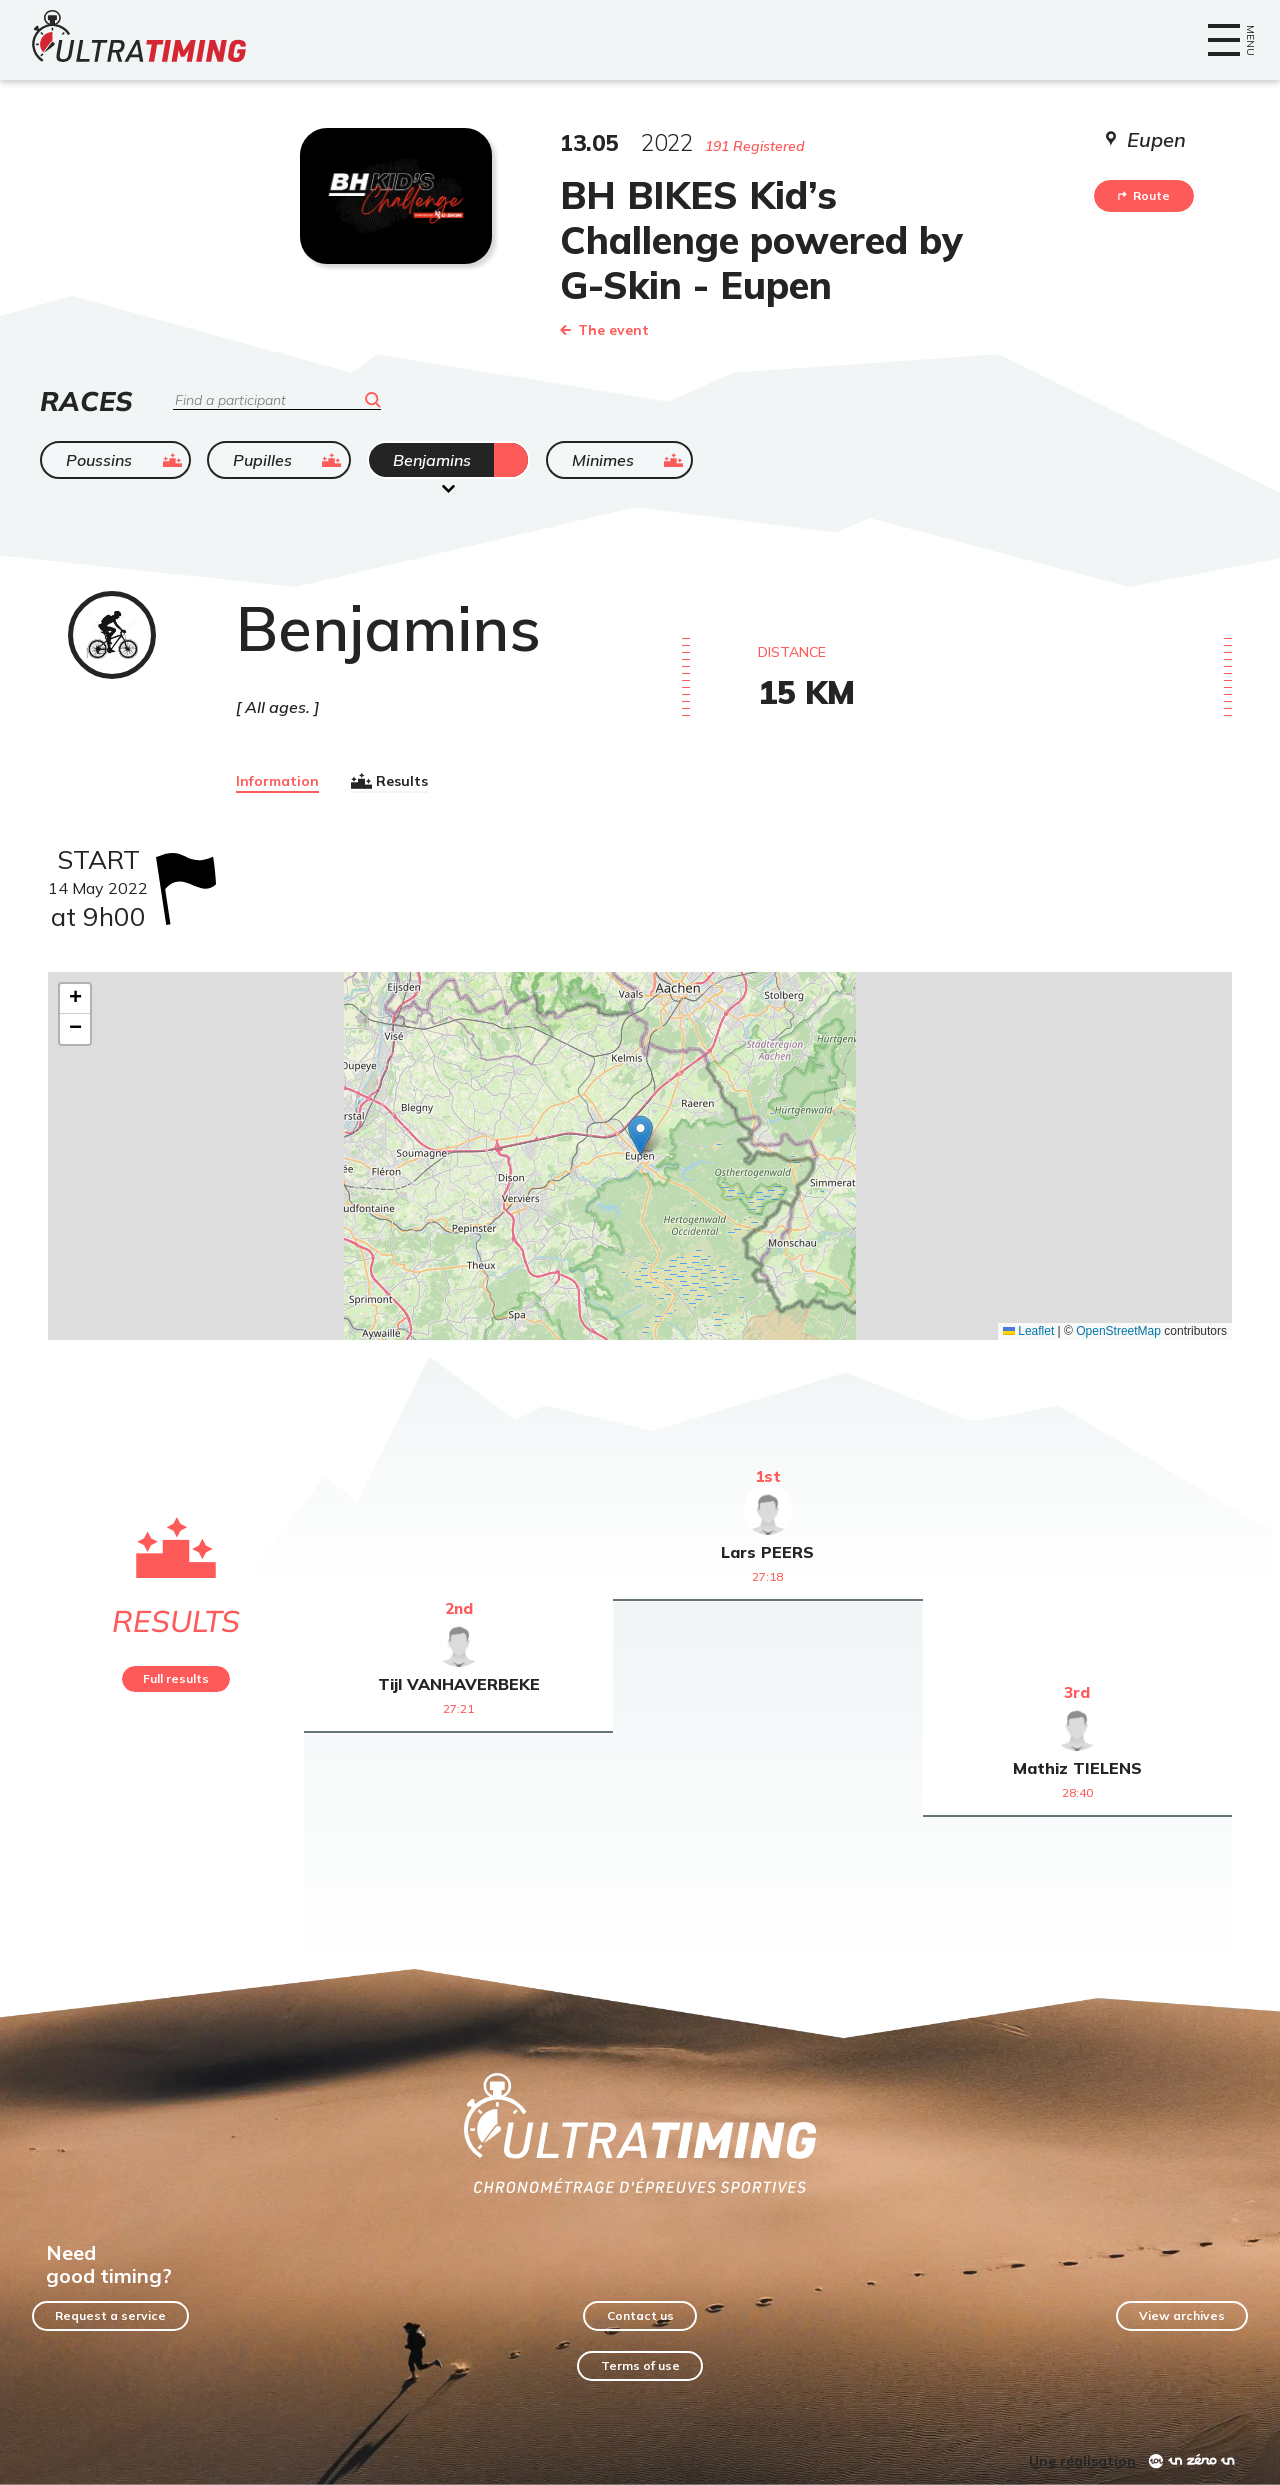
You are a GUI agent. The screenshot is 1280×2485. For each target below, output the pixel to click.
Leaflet (1028, 1331)
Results (389, 781)
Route (1144, 195)
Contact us (640, 2315)
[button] (640, 1135)
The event (604, 330)
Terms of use (640, 2365)
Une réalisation (1082, 2461)
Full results (176, 1678)
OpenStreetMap (1118, 1331)
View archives (1182, 2315)
